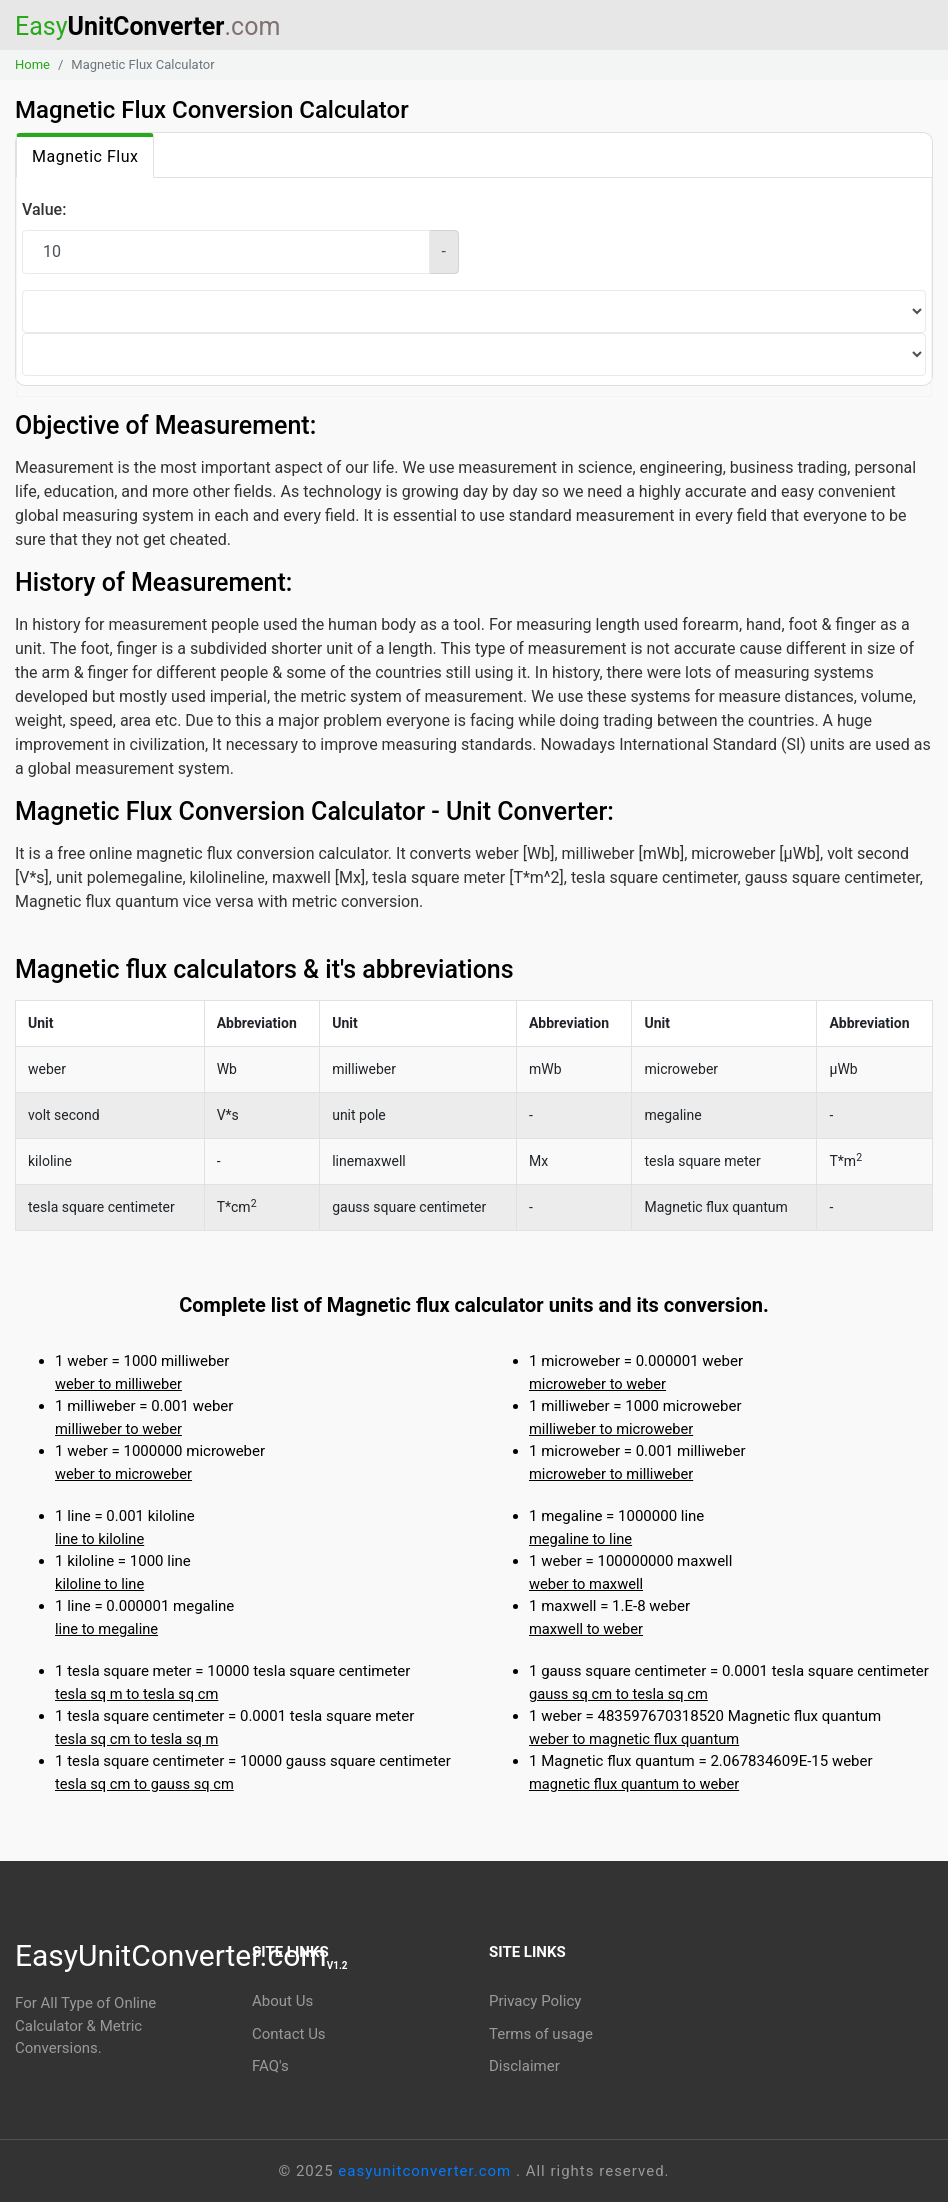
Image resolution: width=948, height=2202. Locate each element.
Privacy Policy (535, 2001)
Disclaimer (524, 2066)
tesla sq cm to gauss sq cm (144, 1784)
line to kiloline (99, 1539)
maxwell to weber (586, 1629)
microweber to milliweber (611, 1474)
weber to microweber (123, 1474)
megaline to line (580, 1539)
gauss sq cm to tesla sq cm (618, 1694)
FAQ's (270, 2066)
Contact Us (289, 2034)
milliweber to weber (118, 1429)
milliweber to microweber (611, 1429)
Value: (44, 209)
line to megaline (106, 1629)
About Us (282, 2001)
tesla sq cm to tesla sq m (136, 1739)
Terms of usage (541, 2034)
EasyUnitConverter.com (181, 1955)
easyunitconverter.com (427, 2171)
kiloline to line (99, 1584)
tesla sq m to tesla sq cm (136, 1694)
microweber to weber (597, 1384)
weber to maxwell (586, 1584)
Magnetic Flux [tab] (85, 156)
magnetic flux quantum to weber (634, 1784)
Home (32, 64)
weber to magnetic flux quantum (634, 1739)
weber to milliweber (118, 1384)
